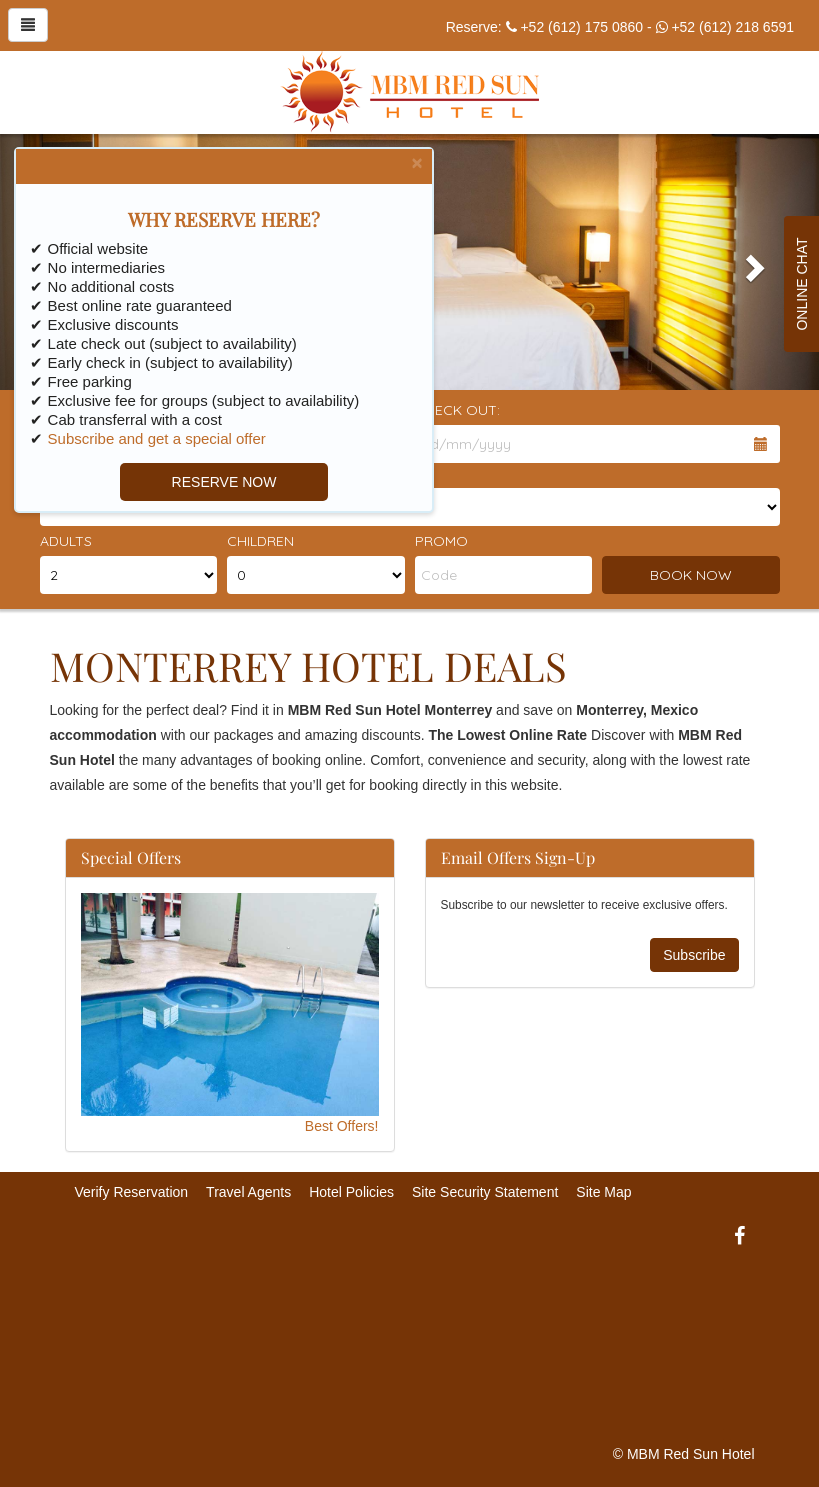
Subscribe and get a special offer (151, 438)
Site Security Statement (485, 1192)
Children (260, 541)
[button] (757, 262)
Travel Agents (248, 1192)
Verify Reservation (132, 1192)
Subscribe (694, 955)
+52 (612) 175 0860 (581, 27)
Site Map (603, 1192)
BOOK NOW (691, 575)
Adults (66, 541)
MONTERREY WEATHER (410, 1326)
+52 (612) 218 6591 (732, 27)
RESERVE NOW (218, 482)
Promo (441, 541)
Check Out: (457, 410)
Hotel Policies (351, 1192)
